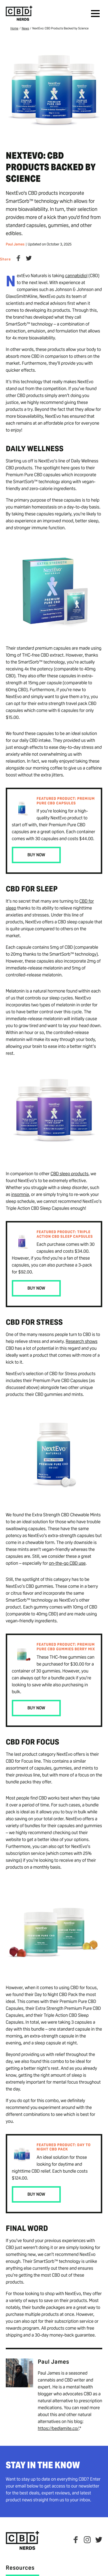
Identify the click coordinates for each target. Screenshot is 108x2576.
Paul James (15, 244)
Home (14, 29)
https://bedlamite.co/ (58, 2428)
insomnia (20, 1194)
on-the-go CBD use (67, 1563)
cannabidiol (76, 276)
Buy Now (36, 855)
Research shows (81, 1341)
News (25, 29)
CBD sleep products (69, 1174)
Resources (20, 2567)
